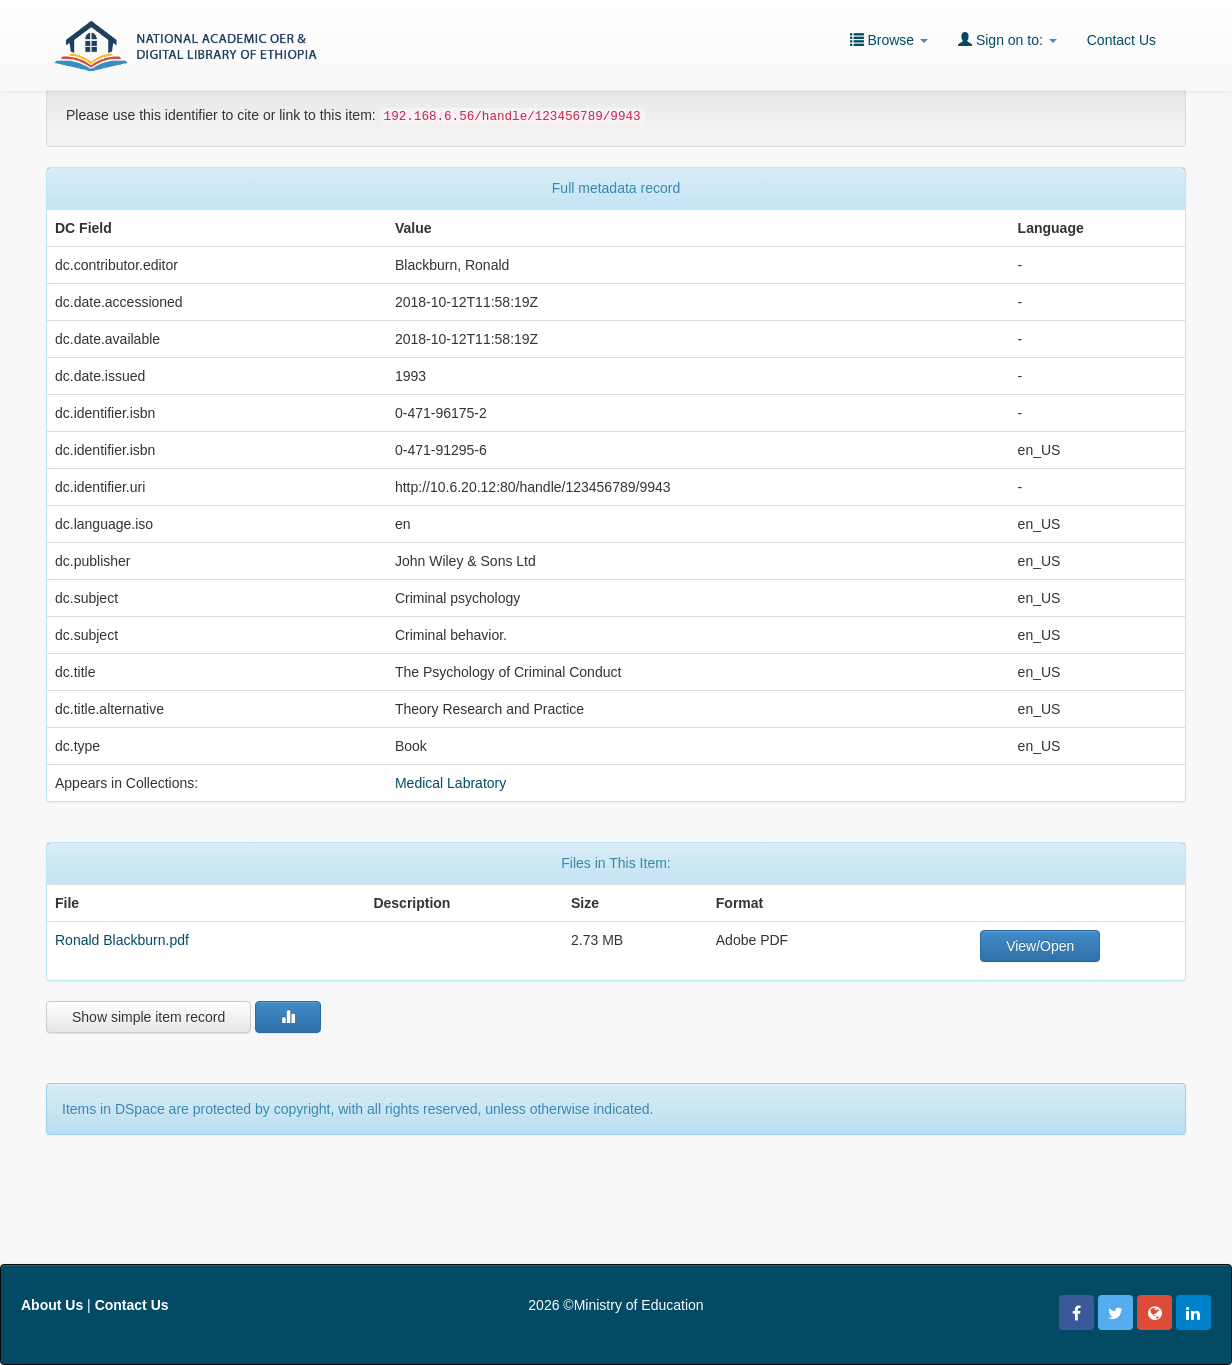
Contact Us (1121, 40)
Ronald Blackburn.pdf (122, 940)
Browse (889, 39)
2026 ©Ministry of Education (615, 1305)
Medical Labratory (450, 783)
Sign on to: (1007, 39)
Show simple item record (148, 1017)
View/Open (1040, 946)
